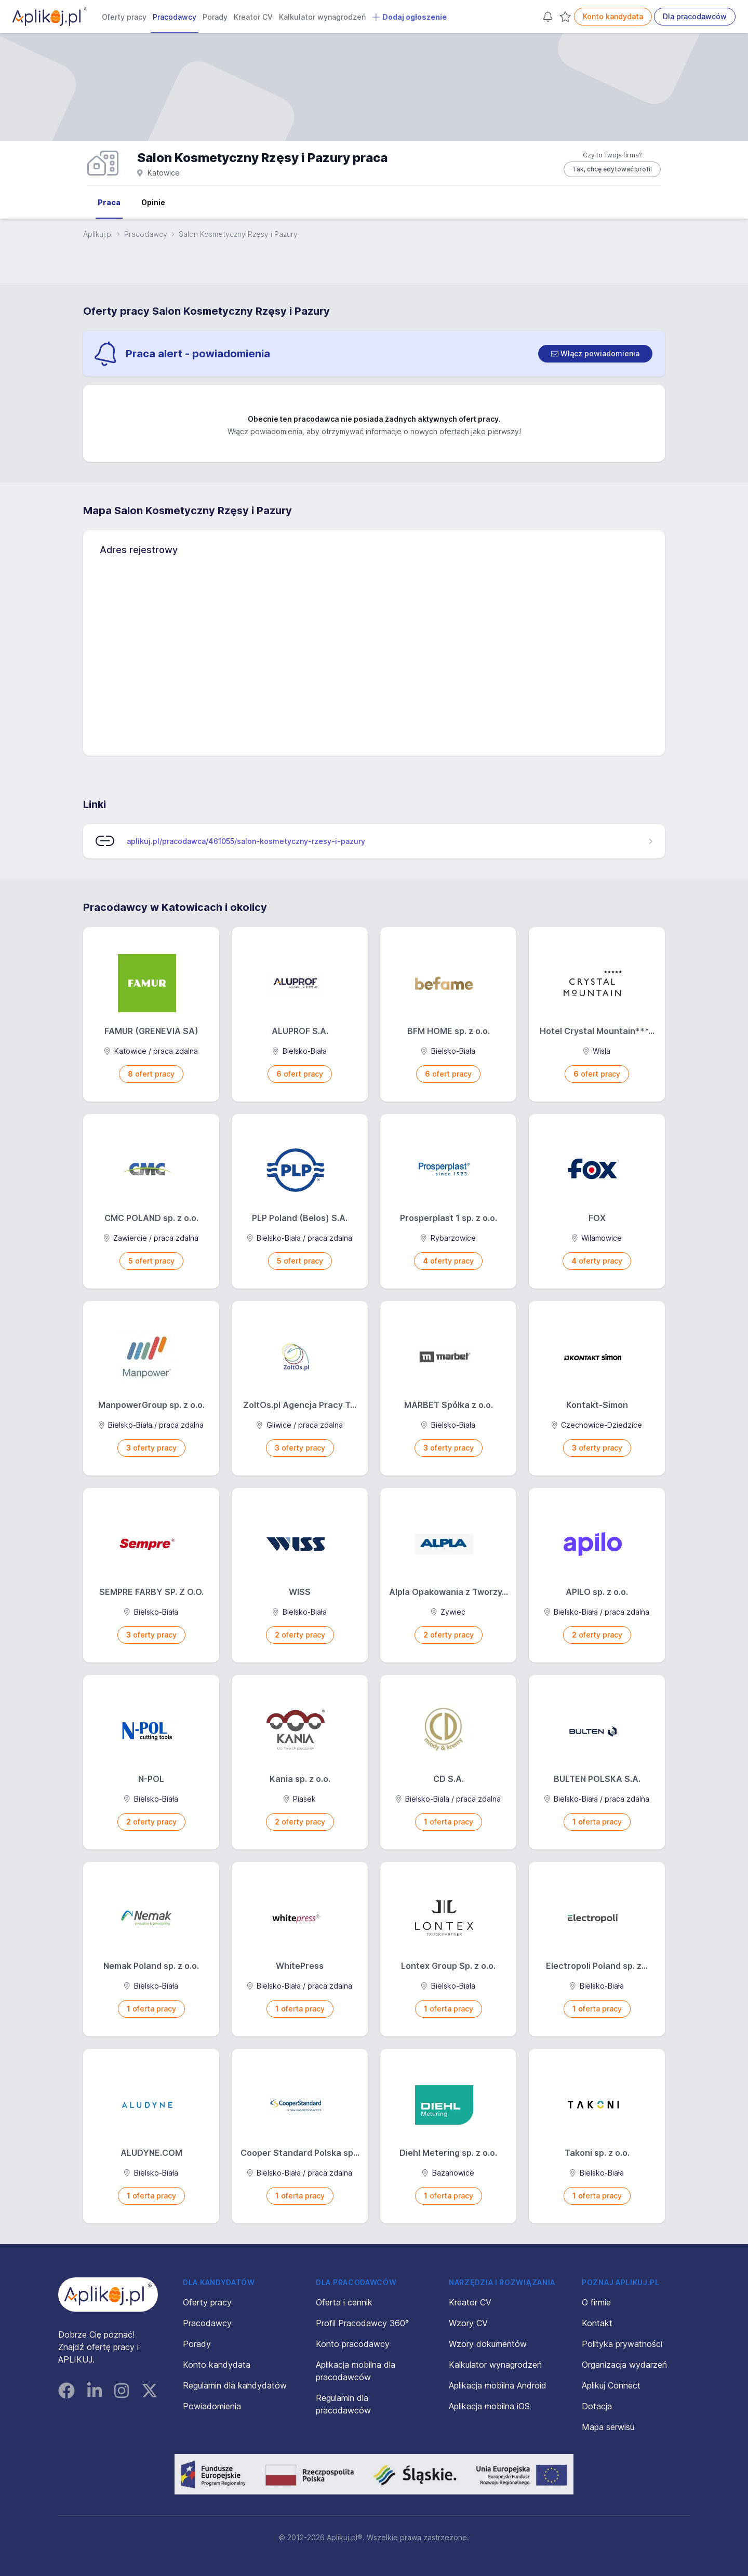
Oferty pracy (124, 16)
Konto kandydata (613, 16)
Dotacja (597, 2406)
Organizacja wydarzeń (624, 2364)
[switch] (595, 354)
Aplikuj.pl (98, 234)
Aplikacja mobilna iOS (489, 2406)
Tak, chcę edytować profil (612, 169)
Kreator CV (253, 16)
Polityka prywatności (622, 2344)
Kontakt (597, 2323)
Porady (215, 16)
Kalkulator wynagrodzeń (322, 16)
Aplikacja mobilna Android (497, 2385)
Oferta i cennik (344, 2302)
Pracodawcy (174, 16)
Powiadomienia (212, 2406)
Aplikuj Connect (611, 2385)
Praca (109, 202)
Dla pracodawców (695, 16)
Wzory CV (468, 2323)
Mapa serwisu (608, 2427)
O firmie (596, 2302)
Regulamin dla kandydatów (235, 2385)
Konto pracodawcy (353, 2344)
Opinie (153, 202)
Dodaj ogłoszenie (409, 17)
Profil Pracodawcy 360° (362, 2323)
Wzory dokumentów (488, 2344)
